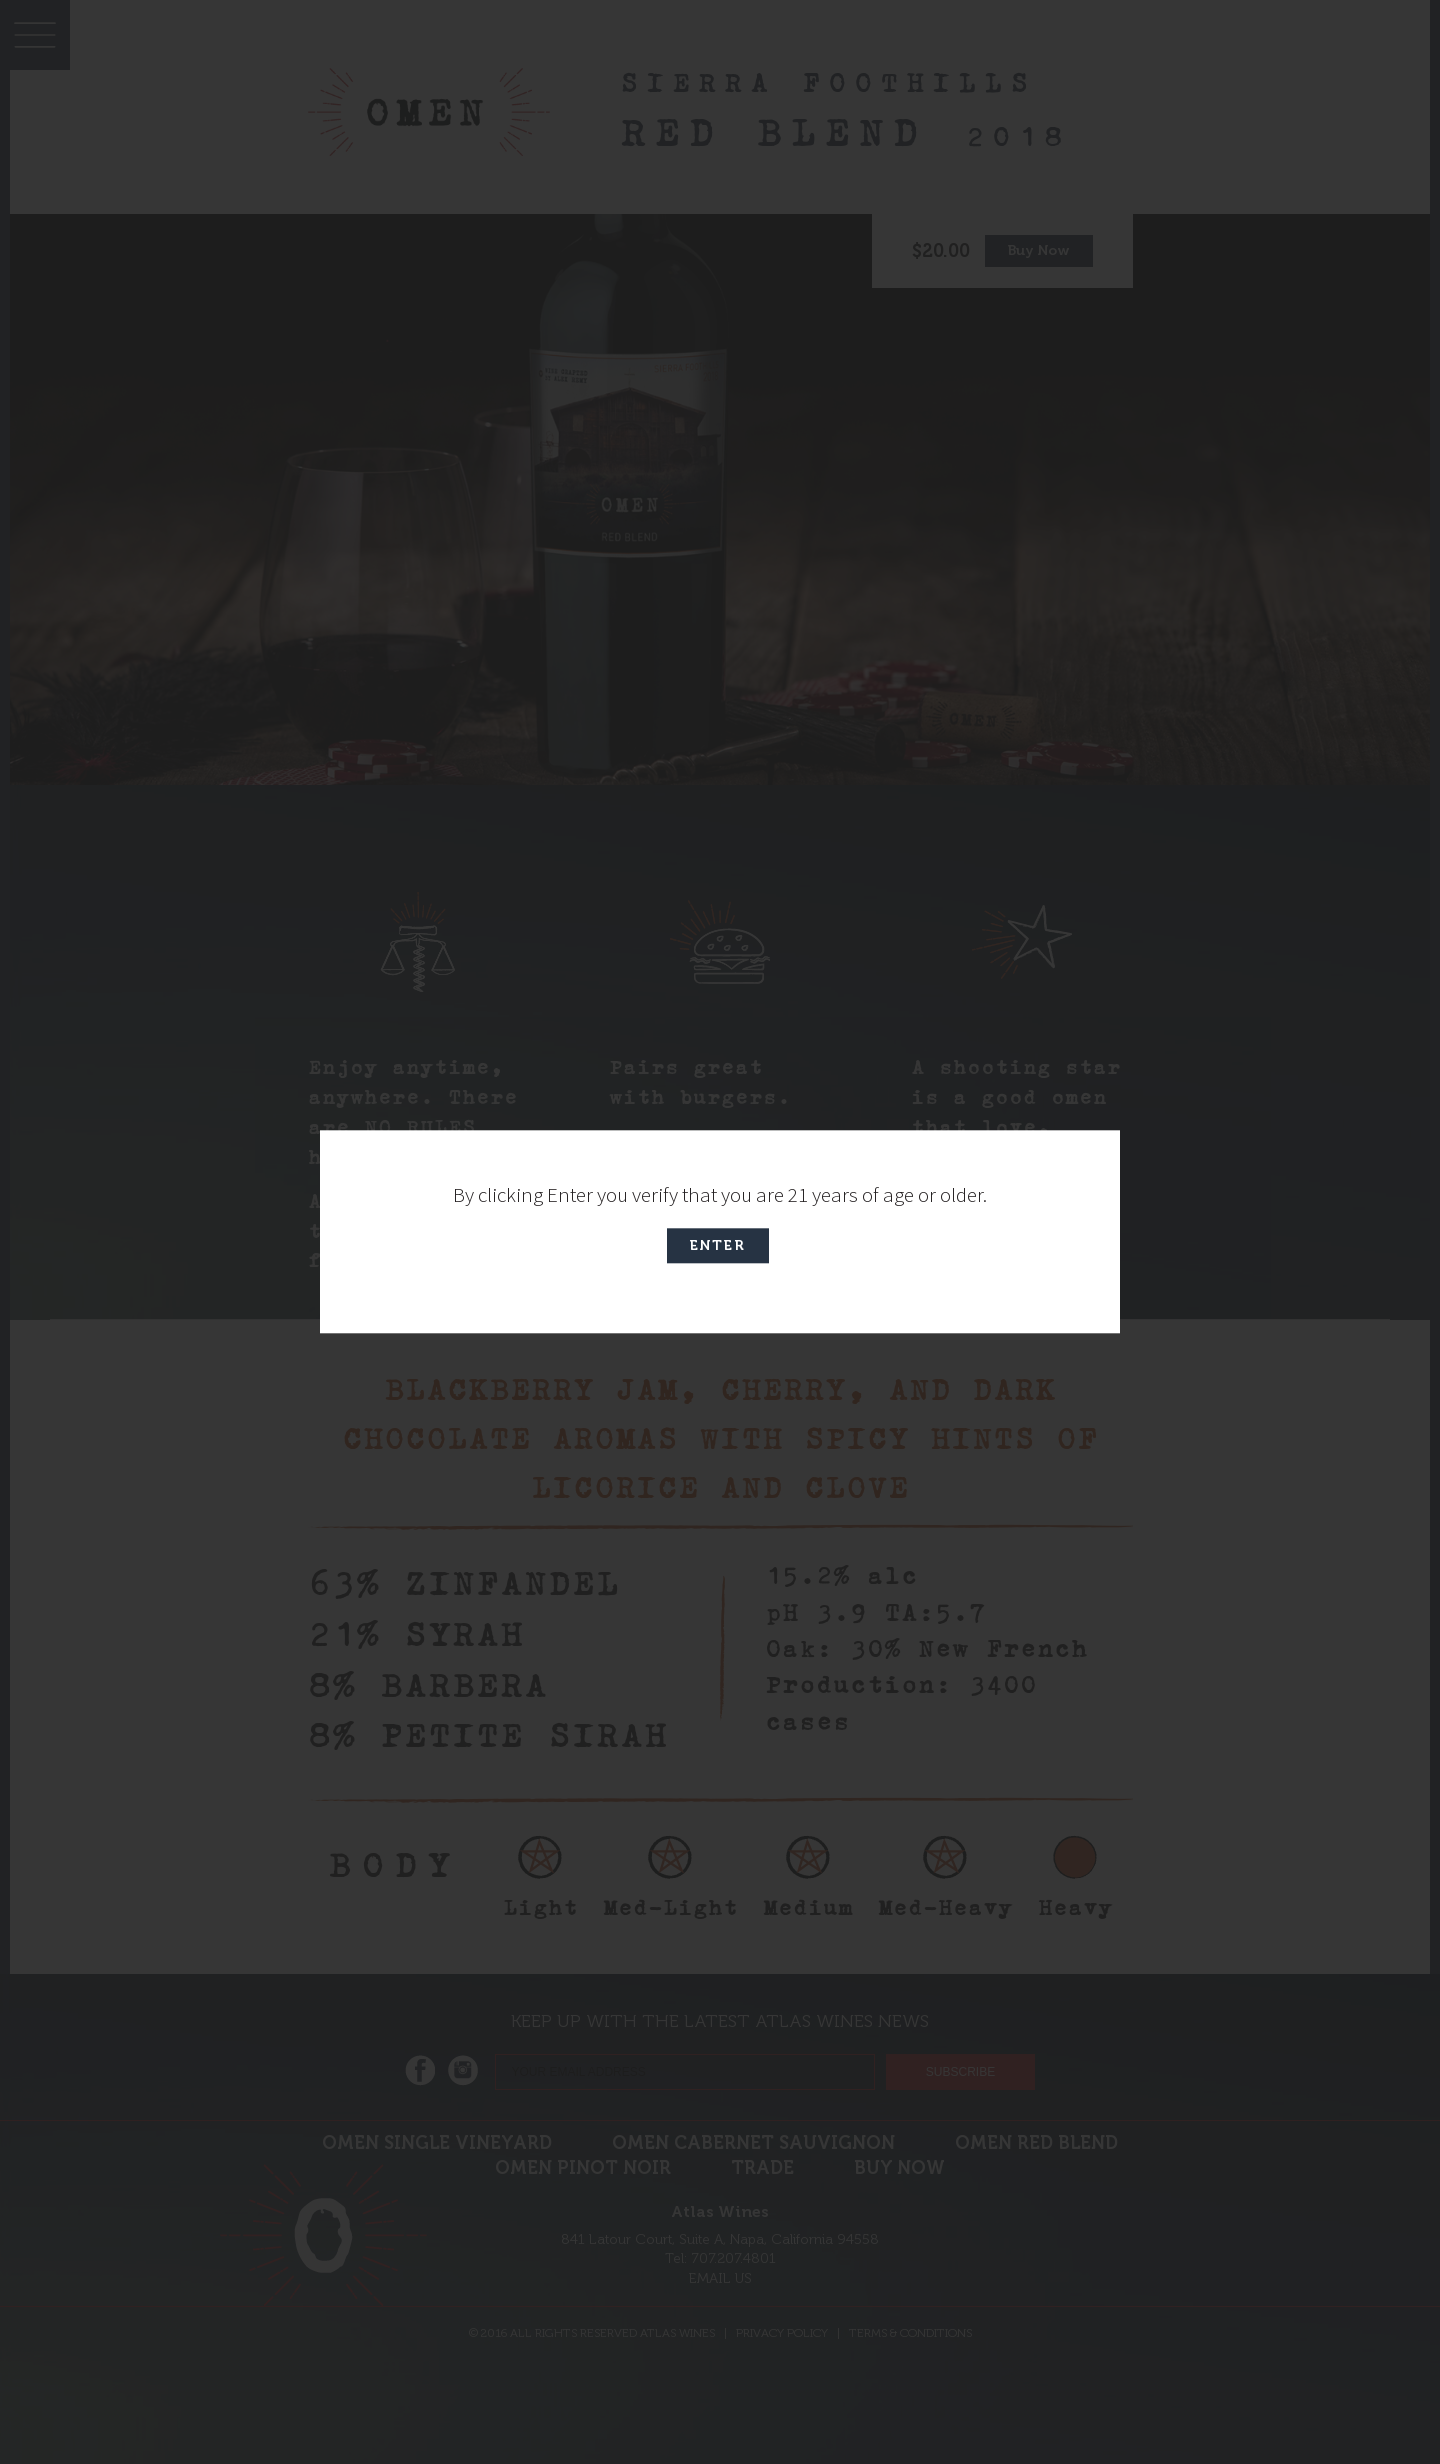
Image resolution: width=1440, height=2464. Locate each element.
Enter (718, 1246)
